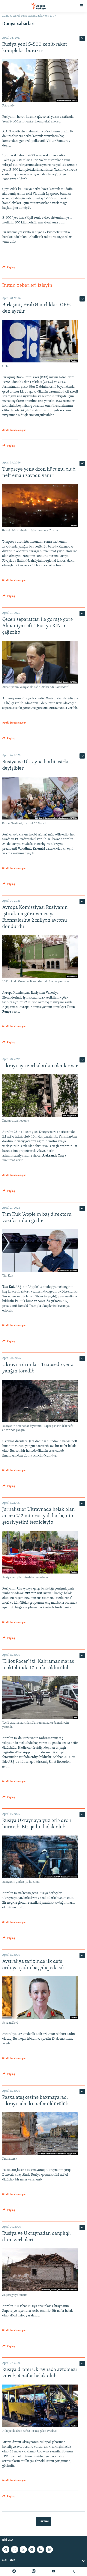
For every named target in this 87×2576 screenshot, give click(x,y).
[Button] (8, 268)
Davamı (43, 2521)
